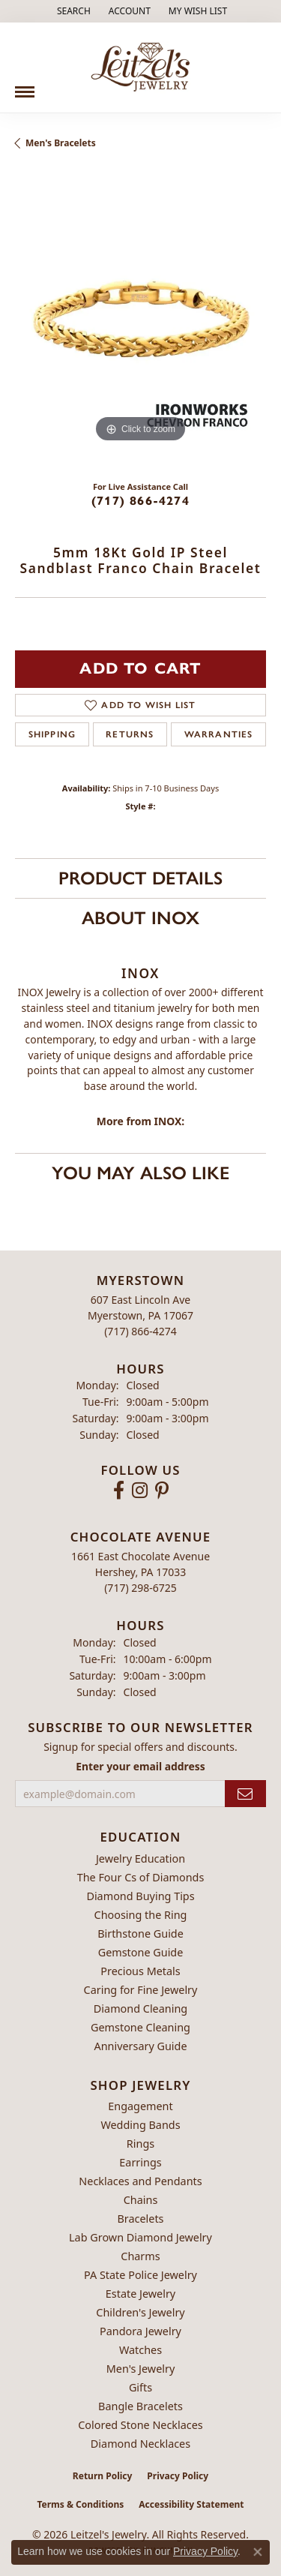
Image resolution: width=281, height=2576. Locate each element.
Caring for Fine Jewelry (141, 1990)
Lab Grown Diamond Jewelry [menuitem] (140, 2237)
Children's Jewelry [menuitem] (140, 2312)
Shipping (52, 734)
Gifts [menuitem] (140, 2387)
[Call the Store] (140, 1331)
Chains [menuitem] (141, 2200)
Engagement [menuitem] (140, 2106)
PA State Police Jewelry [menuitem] (140, 2275)
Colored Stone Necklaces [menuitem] (140, 2425)
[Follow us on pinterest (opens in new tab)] (162, 1491)
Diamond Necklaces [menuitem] (140, 2443)
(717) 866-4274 (140, 501)
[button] (72, 11)
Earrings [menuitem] (140, 2162)
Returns (130, 734)
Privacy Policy (177, 2475)
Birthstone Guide (140, 1933)
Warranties (218, 734)
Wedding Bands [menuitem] (140, 2125)
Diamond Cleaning (140, 2008)
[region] (140, 320)
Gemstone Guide (141, 1952)
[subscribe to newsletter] (245, 1794)
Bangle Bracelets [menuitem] (140, 2406)
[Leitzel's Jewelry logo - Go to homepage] (140, 67)
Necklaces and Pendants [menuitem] (140, 2181)
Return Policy (103, 2475)
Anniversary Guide (140, 2046)
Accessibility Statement (191, 2504)
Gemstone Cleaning (140, 2027)
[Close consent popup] (257, 2551)
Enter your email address (140, 1766)
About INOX (140, 918)
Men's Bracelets (60, 143)
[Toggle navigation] (24, 86)
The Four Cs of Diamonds (141, 1877)
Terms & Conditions (80, 2504)
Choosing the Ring (140, 1915)
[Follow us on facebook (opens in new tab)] (118, 1491)
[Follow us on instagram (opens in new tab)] (140, 1491)
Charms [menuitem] (140, 2256)
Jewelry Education (140, 1858)
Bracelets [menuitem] (140, 2218)
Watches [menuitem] (140, 2350)
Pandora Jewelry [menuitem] (140, 2331)
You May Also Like (140, 1173)
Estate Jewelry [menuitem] (140, 2293)
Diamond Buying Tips (140, 1896)
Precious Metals (140, 1971)
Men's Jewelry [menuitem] (140, 2368)
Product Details (140, 878)
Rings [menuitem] (140, 2143)
